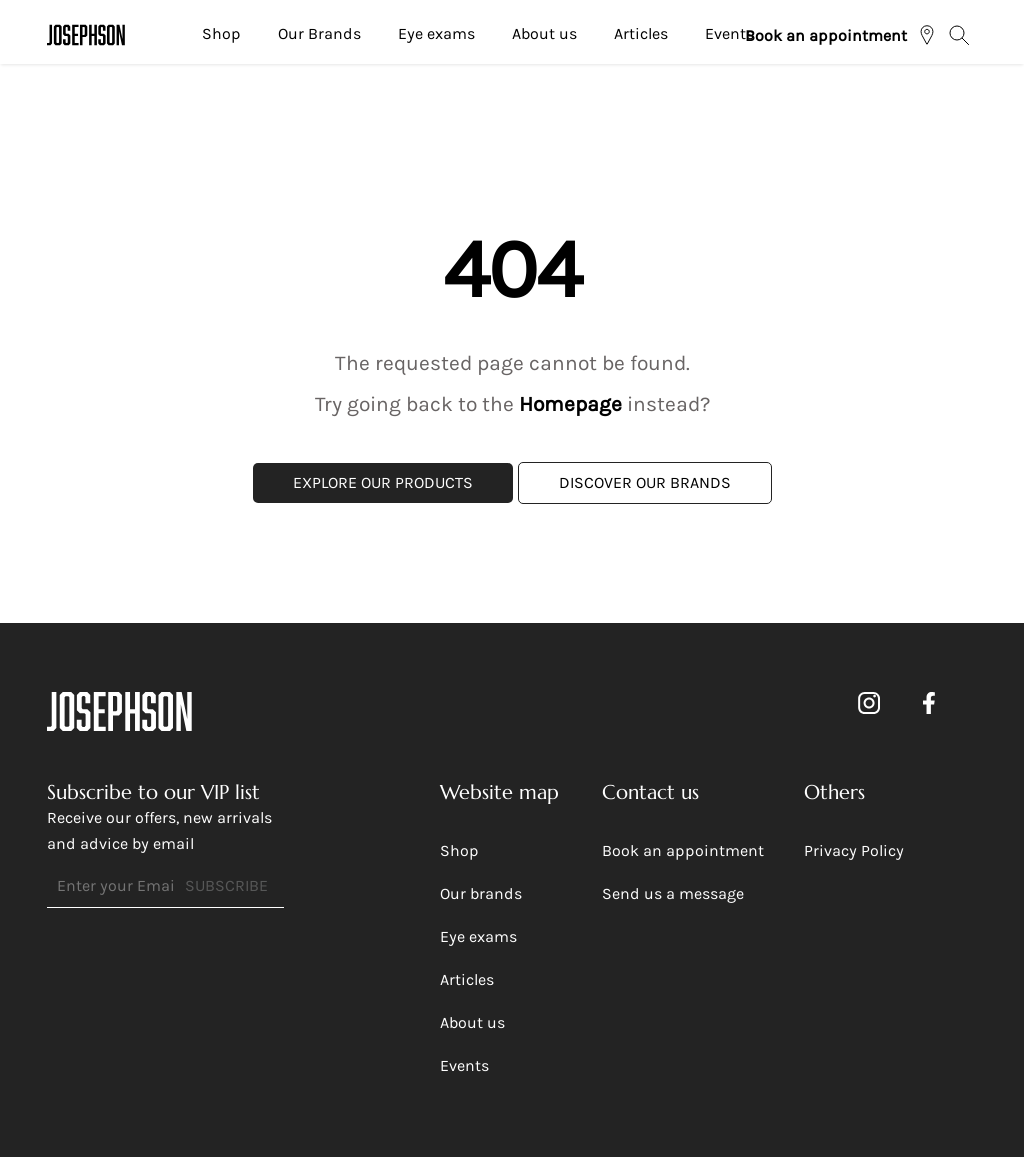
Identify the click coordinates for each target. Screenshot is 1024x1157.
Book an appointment (826, 35)
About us (544, 33)
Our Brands (319, 33)
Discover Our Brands (645, 482)
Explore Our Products (383, 482)
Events (729, 33)
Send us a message (673, 893)
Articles (641, 33)
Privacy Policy (854, 850)
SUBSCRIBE (226, 885)
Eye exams (436, 33)
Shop (221, 33)
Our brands (481, 893)
